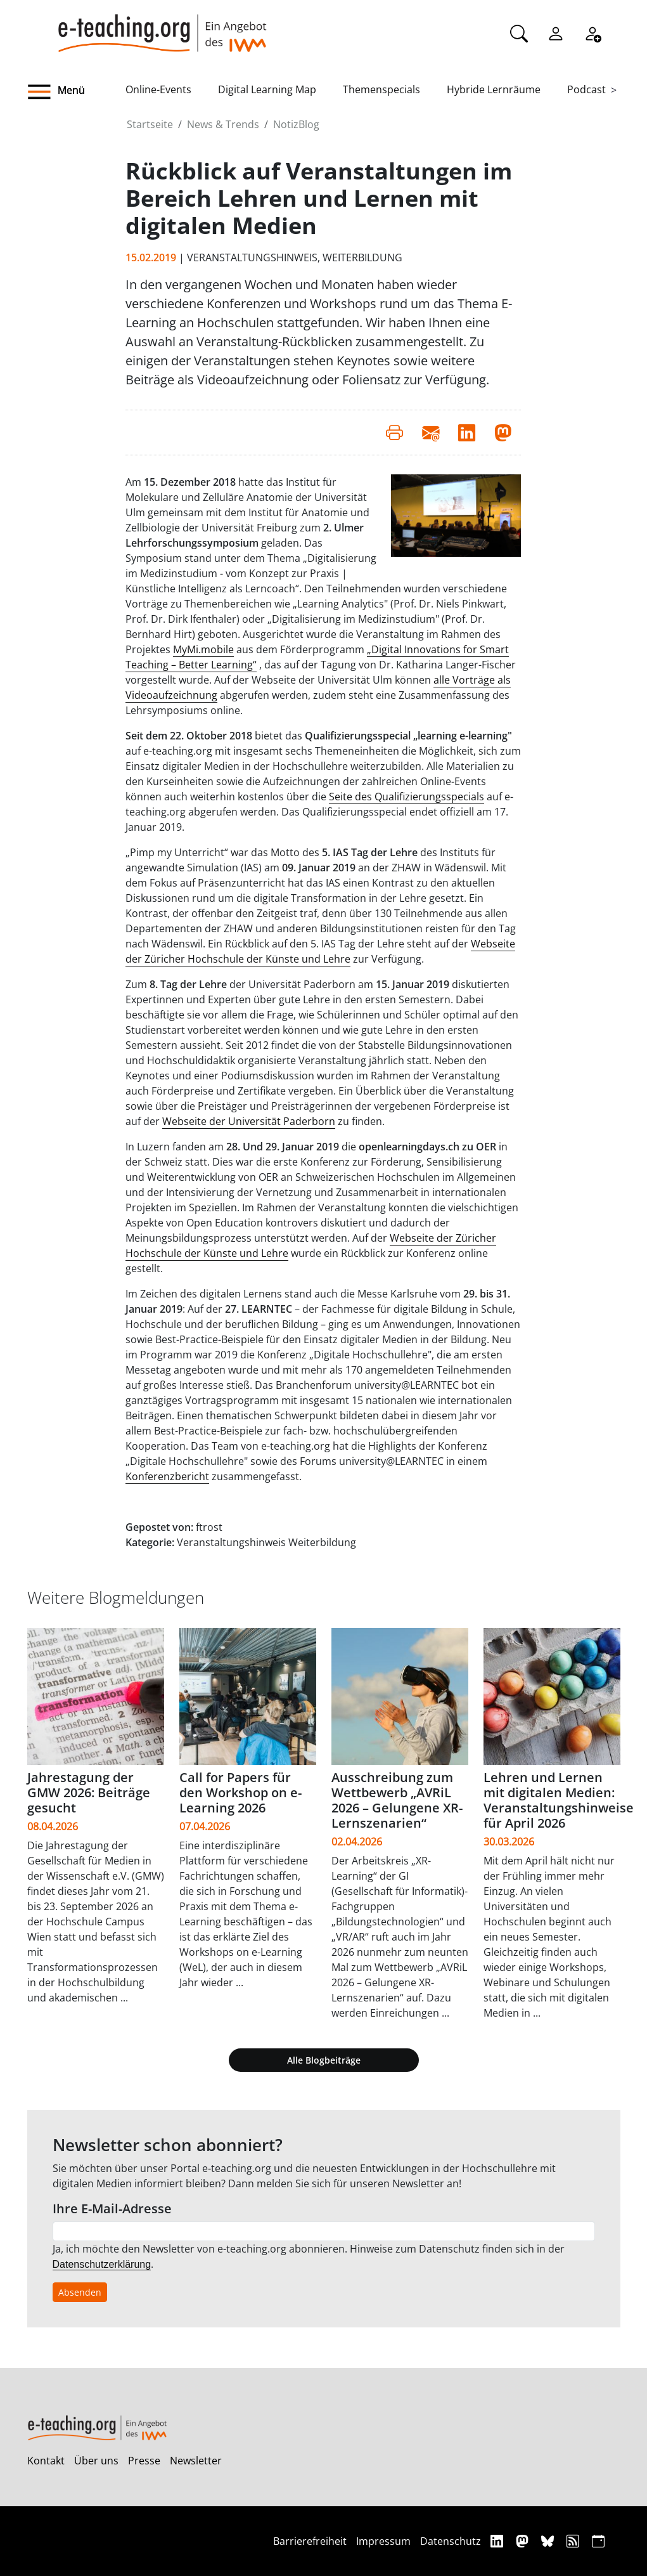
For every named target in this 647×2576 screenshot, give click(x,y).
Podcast (586, 89)
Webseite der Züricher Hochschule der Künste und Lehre (320, 951)
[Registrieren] (592, 32)
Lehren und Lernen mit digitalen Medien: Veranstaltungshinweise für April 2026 (559, 1800)
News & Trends (223, 124)
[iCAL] (598, 2540)
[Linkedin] (498, 2540)
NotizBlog (296, 124)
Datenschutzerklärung (102, 2264)
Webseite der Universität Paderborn (248, 1121)
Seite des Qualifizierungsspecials (406, 796)
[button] (76, 91)
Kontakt (46, 2461)
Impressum (383, 2541)
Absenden (79, 2292)
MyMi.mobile (203, 649)
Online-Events (158, 89)
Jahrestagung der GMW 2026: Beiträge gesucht (88, 1792)
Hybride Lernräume (494, 89)
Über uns (96, 2461)
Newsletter (196, 2461)
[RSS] (574, 2540)
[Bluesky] (549, 2540)
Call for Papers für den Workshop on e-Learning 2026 (240, 1792)
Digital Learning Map (267, 89)
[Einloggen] (556, 32)
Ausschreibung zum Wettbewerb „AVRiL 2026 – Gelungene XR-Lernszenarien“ (397, 1800)
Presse (144, 2461)
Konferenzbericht (167, 1476)
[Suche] (519, 32)
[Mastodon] (524, 2540)
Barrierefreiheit (310, 2541)
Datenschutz (450, 2541)
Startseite (150, 124)
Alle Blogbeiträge (324, 2060)
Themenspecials (381, 89)
